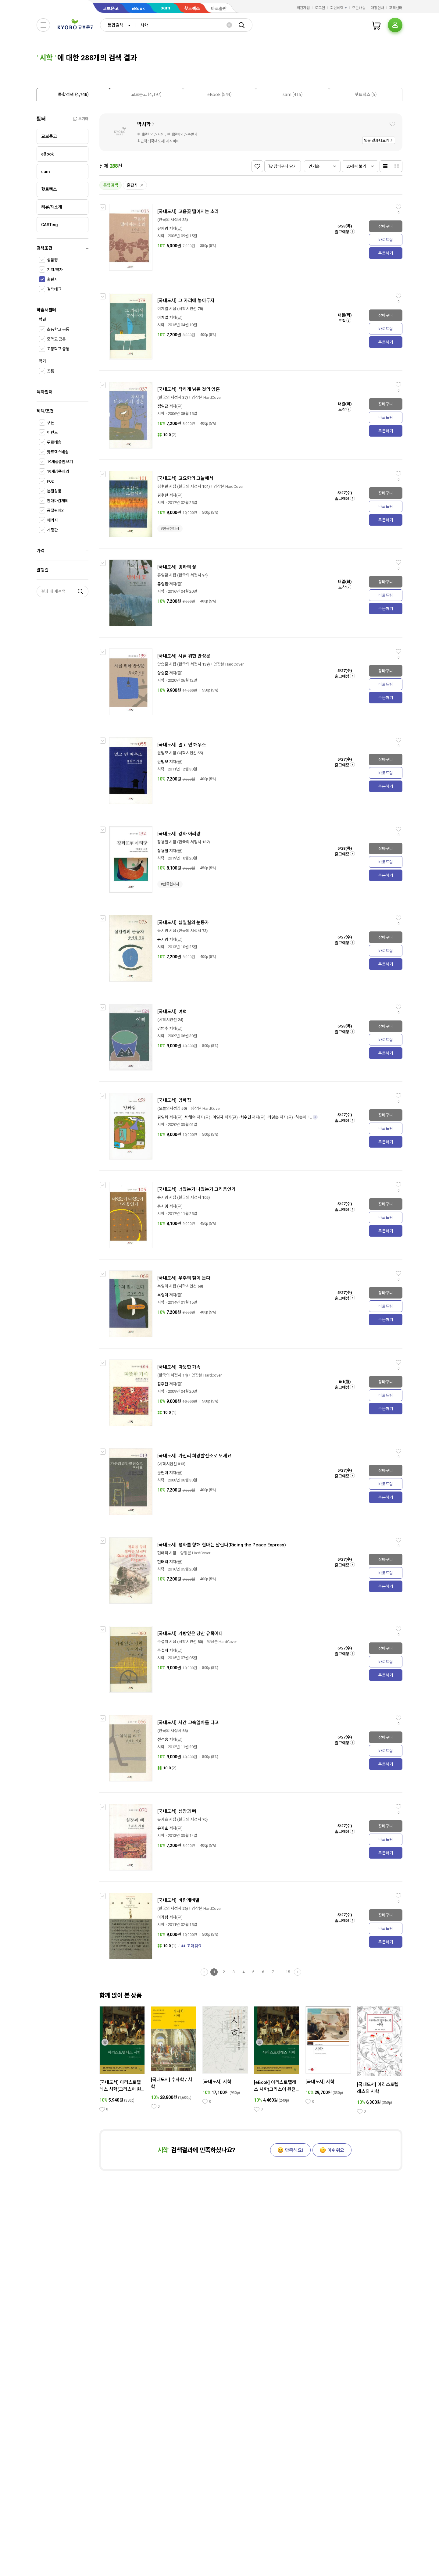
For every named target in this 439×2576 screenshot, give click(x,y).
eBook (138, 8)
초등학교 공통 (58, 329)
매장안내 (377, 8)
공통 (50, 371)
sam (165, 8)
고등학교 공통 (58, 349)
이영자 (217, 1117)
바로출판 (219, 8)
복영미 (162, 1295)
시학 (161, 236)
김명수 (162, 1028)
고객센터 (395, 8)
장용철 (162, 851)
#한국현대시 (170, 529)
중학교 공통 (56, 339)
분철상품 (54, 491)
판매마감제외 (58, 500)
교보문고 (111, 8)
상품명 (52, 260)
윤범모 (162, 761)
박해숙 (190, 1117)
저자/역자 (55, 269)
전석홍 (162, 1739)
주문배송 (359, 8)
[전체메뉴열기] (43, 25)
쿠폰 (50, 422)
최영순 (273, 1117)
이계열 (162, 317)
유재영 (162, 228)
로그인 (320, 8)
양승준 (162, 673)
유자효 (162, 1828)
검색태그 (54, 289)
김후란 (162, 495)
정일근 (162, 406)
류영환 (162, 584)
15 (288, 1972)
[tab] (73, 94)
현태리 (162, 1562)
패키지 (52, 520)
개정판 (52, 530)
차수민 (245, 1117)
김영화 (162, 1117)
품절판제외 (56, 510)
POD (51, 481)
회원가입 (303, 8)
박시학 (144, 124)
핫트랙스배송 (58, 452)
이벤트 (52, 432)
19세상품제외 (58, 471)
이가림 (162, 1917)
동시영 (162, 939)
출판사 (52, 279)
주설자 (162, 1650)
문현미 (162, 1472)
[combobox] (117, 25)
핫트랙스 (192, 8)
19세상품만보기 (60, 461)
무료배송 (54, 442)
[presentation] (73, 94)
